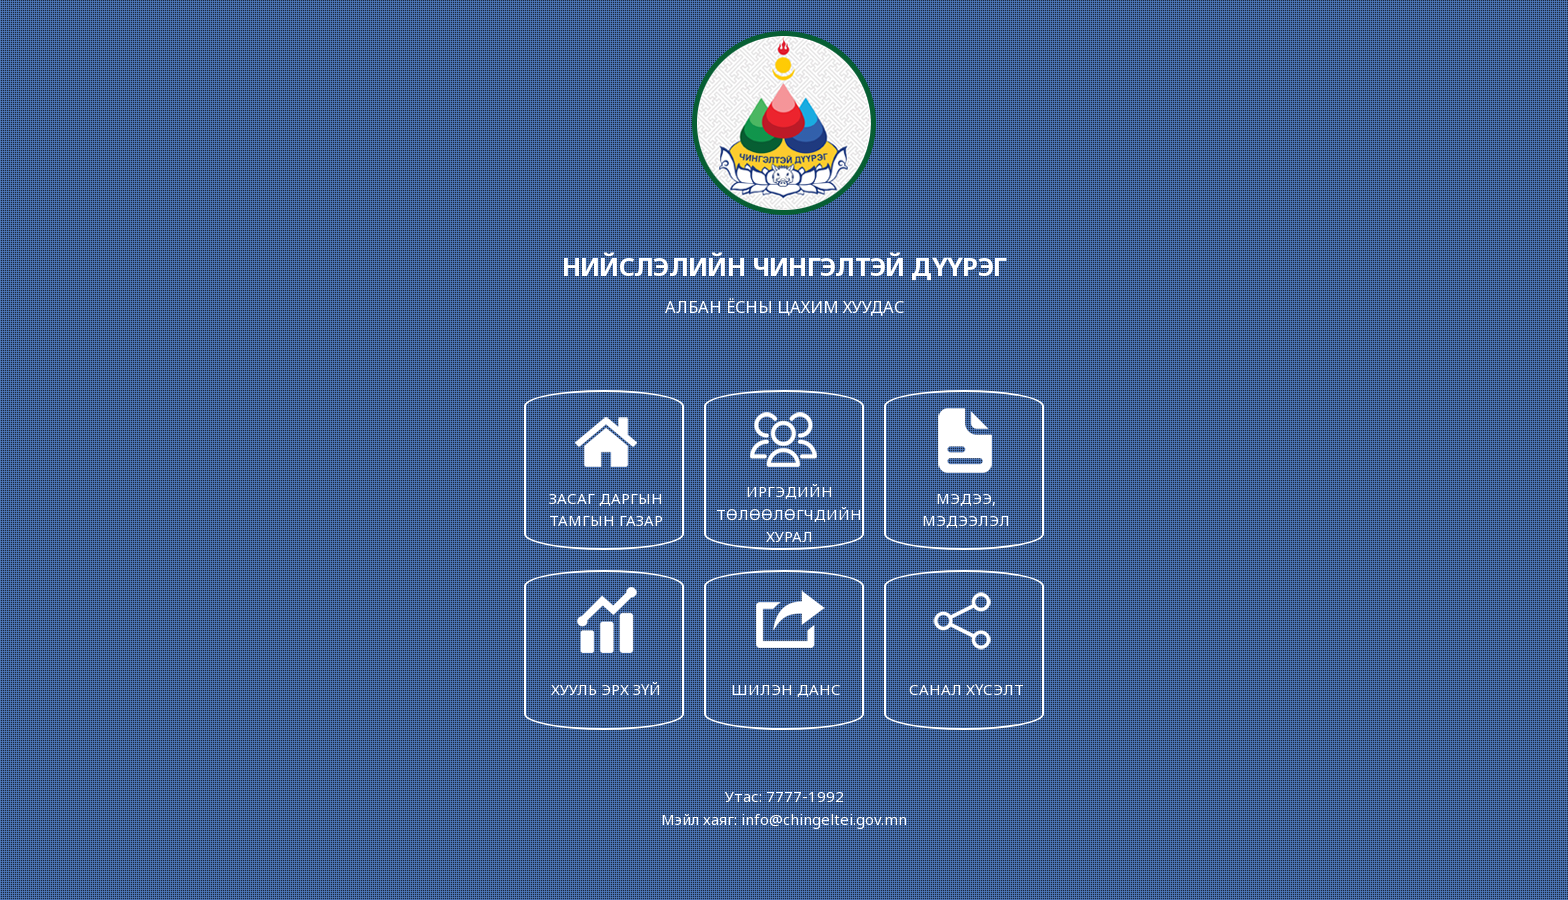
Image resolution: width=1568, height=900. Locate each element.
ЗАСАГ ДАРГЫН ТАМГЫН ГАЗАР (606, 466)
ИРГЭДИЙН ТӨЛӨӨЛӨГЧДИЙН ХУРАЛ (789, 474)
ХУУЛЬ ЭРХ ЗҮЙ (606, 640)
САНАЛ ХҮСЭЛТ (966, 640)
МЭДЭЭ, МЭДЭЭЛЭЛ (966, 466)
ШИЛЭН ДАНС (786, 640)
